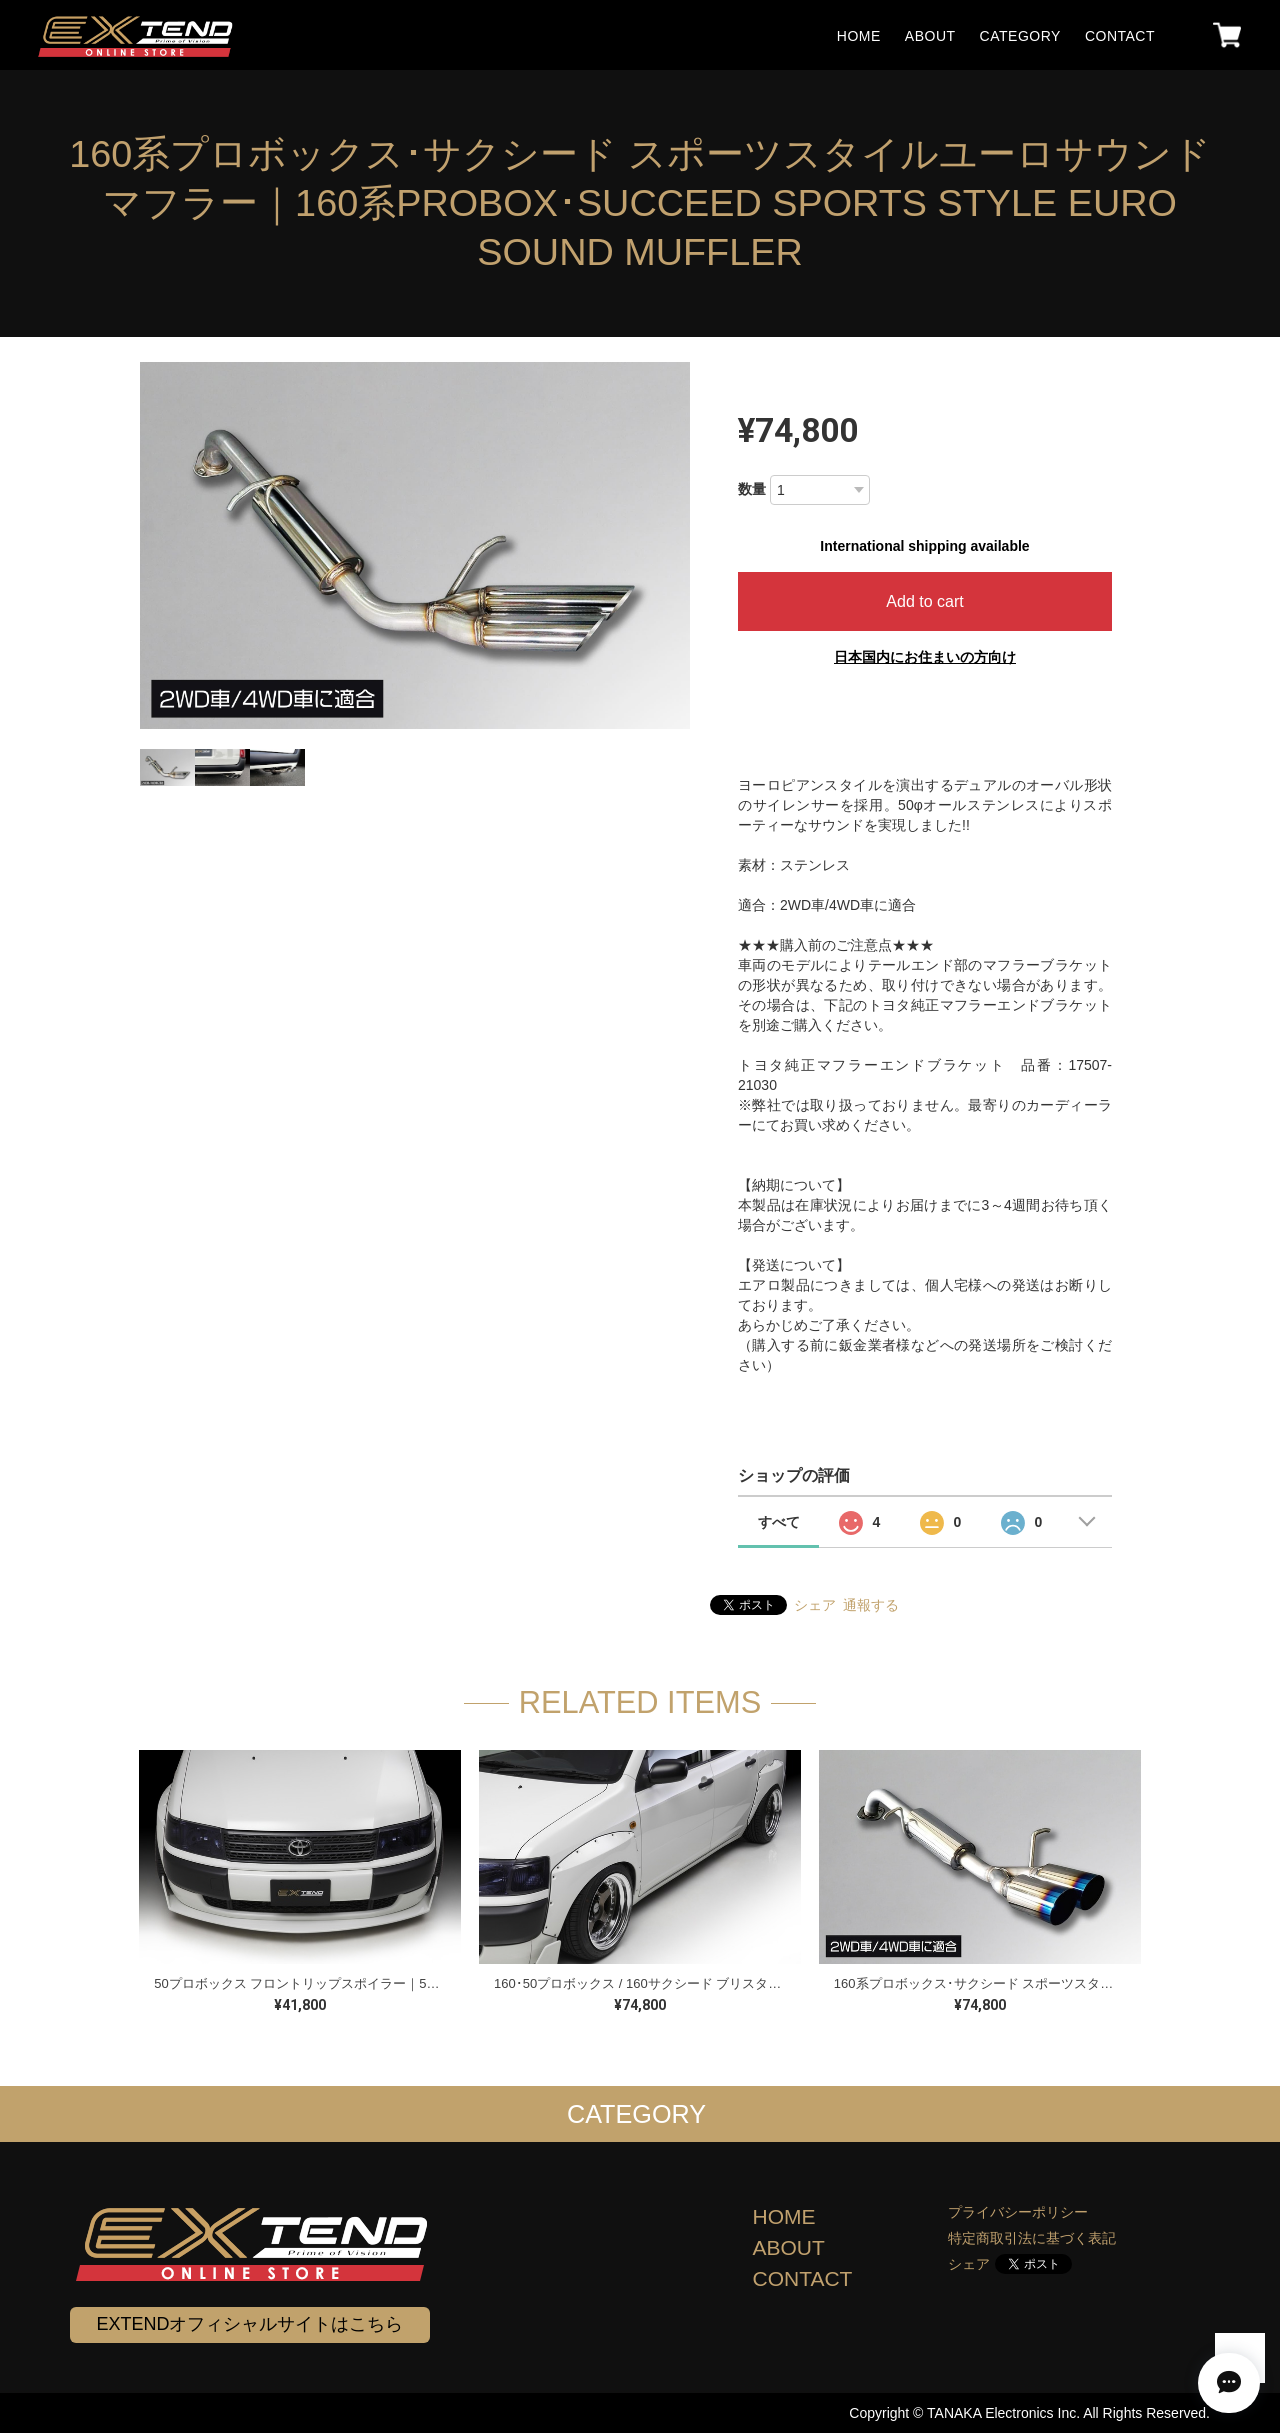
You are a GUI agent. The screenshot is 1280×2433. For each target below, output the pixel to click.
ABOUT (930, 36)
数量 (752, 489)
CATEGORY (1020, 36)
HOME (859, 36)
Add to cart (924, 601)
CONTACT (1120, 36)
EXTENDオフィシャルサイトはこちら (249, 2324)
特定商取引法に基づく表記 (1032, 2238)
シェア (815, 1605)
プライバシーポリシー (1018, 2212)
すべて (779, 1522)
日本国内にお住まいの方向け (925, 657)
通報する (871, 1605)
